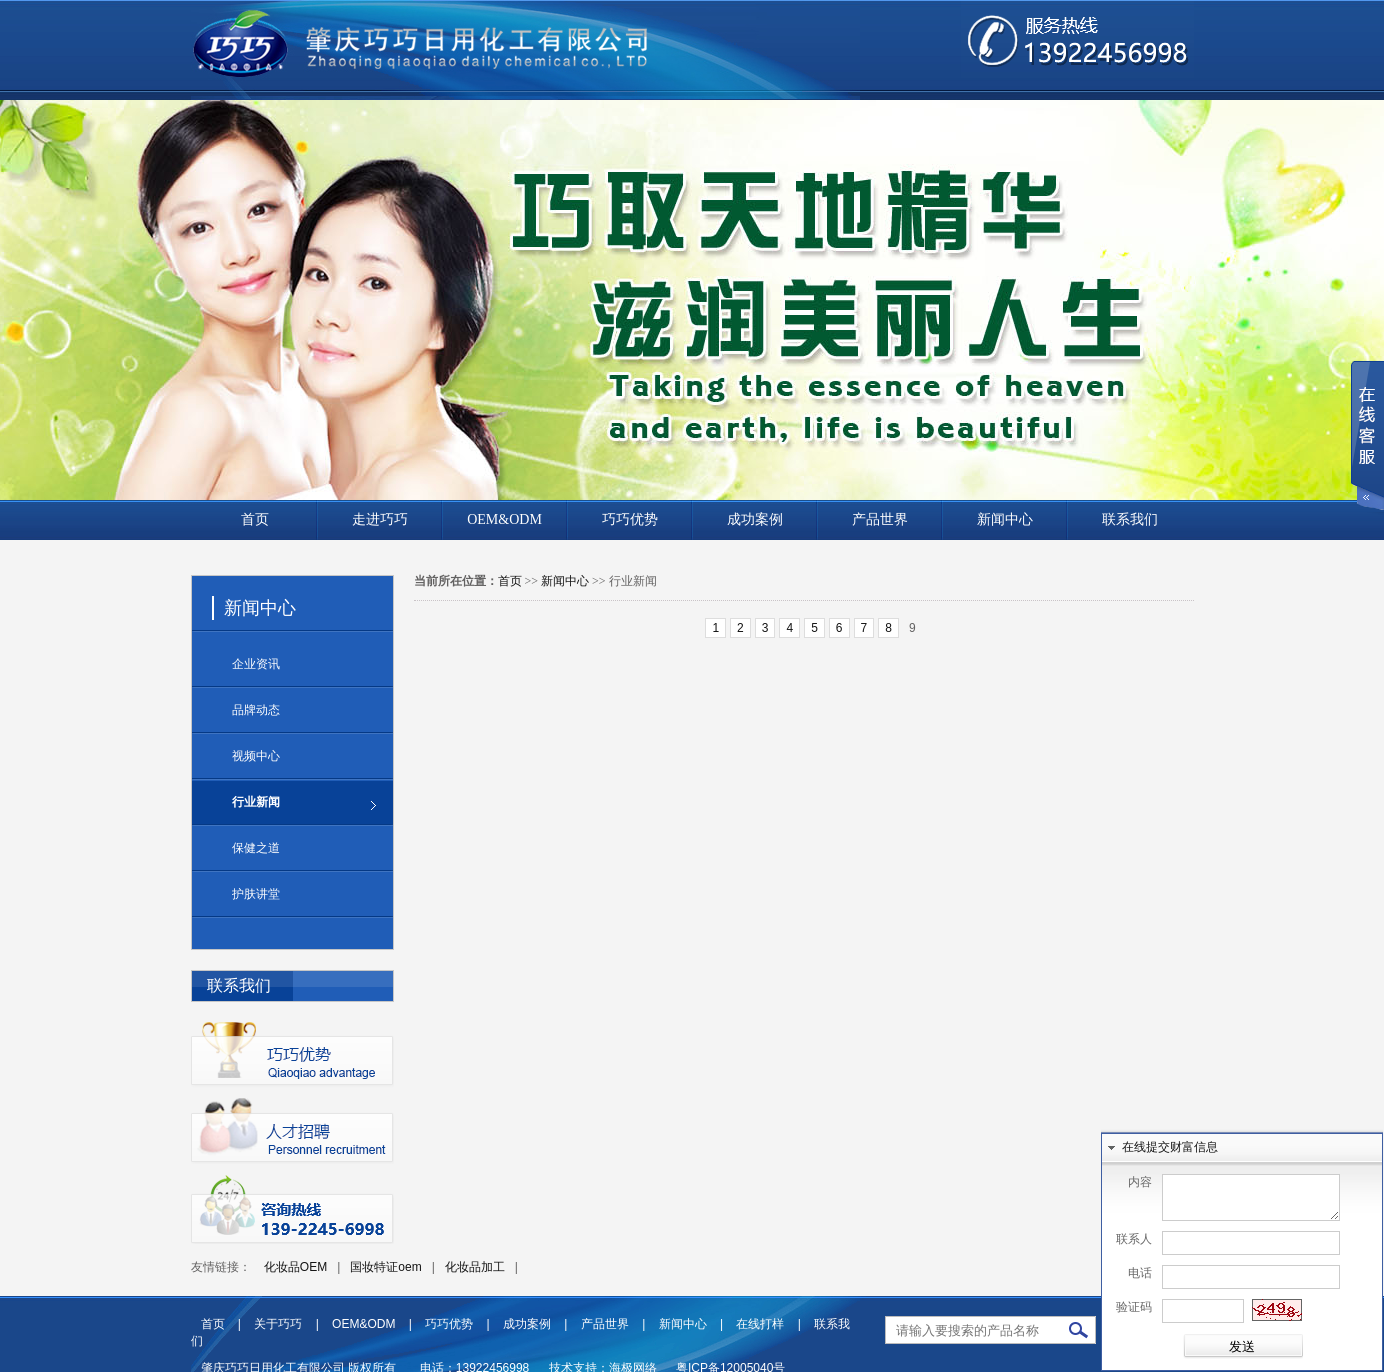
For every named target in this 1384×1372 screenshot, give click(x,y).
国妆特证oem (385, 1267)
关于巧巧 (278, 1324)
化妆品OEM (295, 1267)
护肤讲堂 (256, 894)
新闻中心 (1005, 519)
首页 (255, 519)
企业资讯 (256, 664)
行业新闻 (256, 802)
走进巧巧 (380, 519)
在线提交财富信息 (1170, 1138)
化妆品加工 (475, 1267)
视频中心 (256, 756)
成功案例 (755, 519)
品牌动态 (256, 710)
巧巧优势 (630, 519)
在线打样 (760, 1324)
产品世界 (880, 519)
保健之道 (256, 848)
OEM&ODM (504, 519)
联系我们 (1130, 519)
